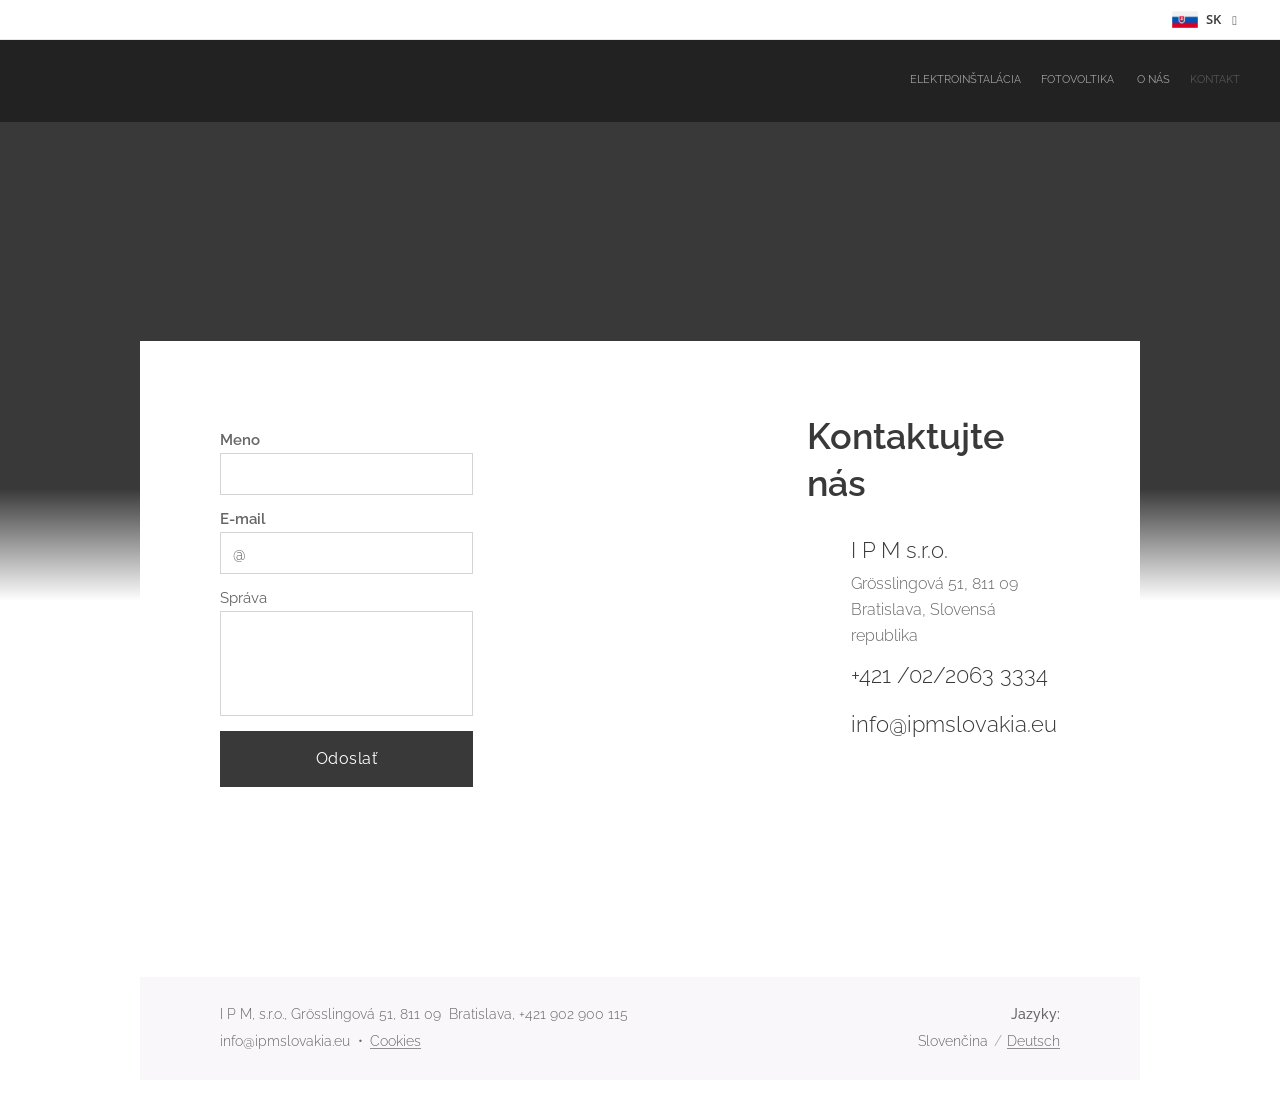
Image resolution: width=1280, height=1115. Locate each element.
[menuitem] (1182, 81)
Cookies (395, 1041)
